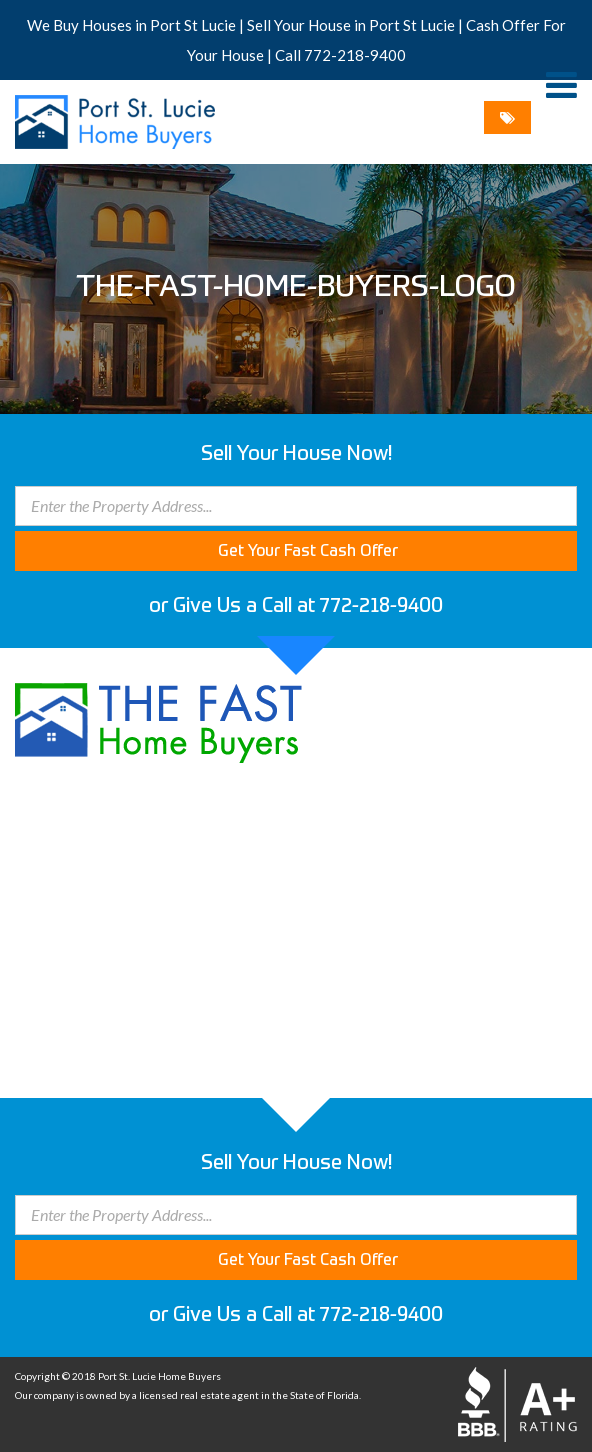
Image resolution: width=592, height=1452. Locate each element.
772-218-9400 (355, 55)
